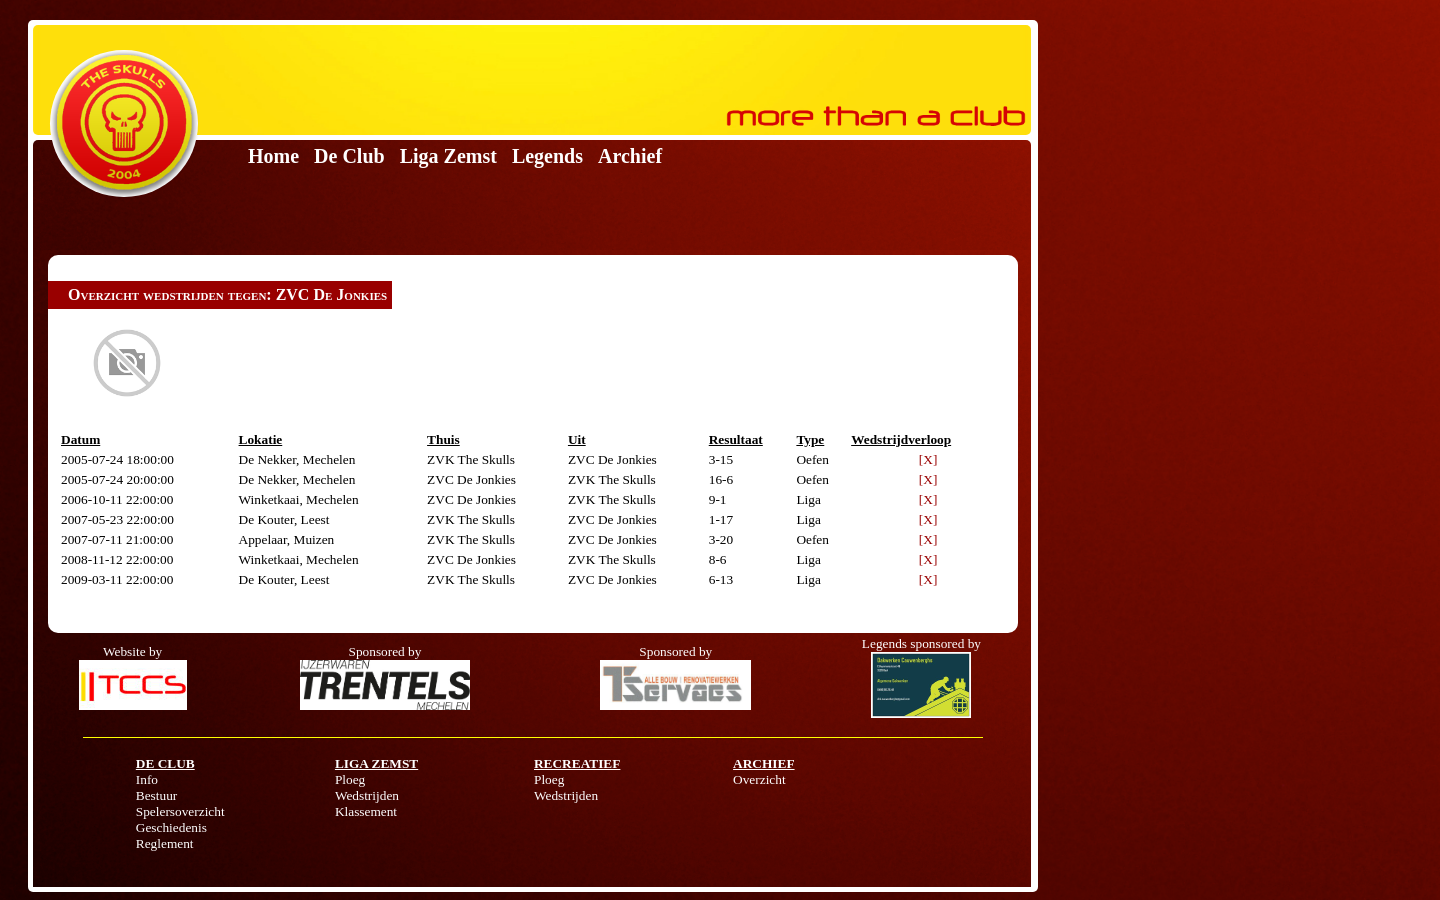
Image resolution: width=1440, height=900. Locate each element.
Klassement (366, 811)
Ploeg (350, 779)
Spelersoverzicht (180, 811)
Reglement (165, 843)
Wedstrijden (367, 795)
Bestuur (156, 795)
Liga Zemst (448, 156)
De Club (349, 156)
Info (147, 779)
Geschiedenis (171, 827)
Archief (630, 156)
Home (273, 156)
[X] (928, 459)
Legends (547, 156)
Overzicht (759, 779)
